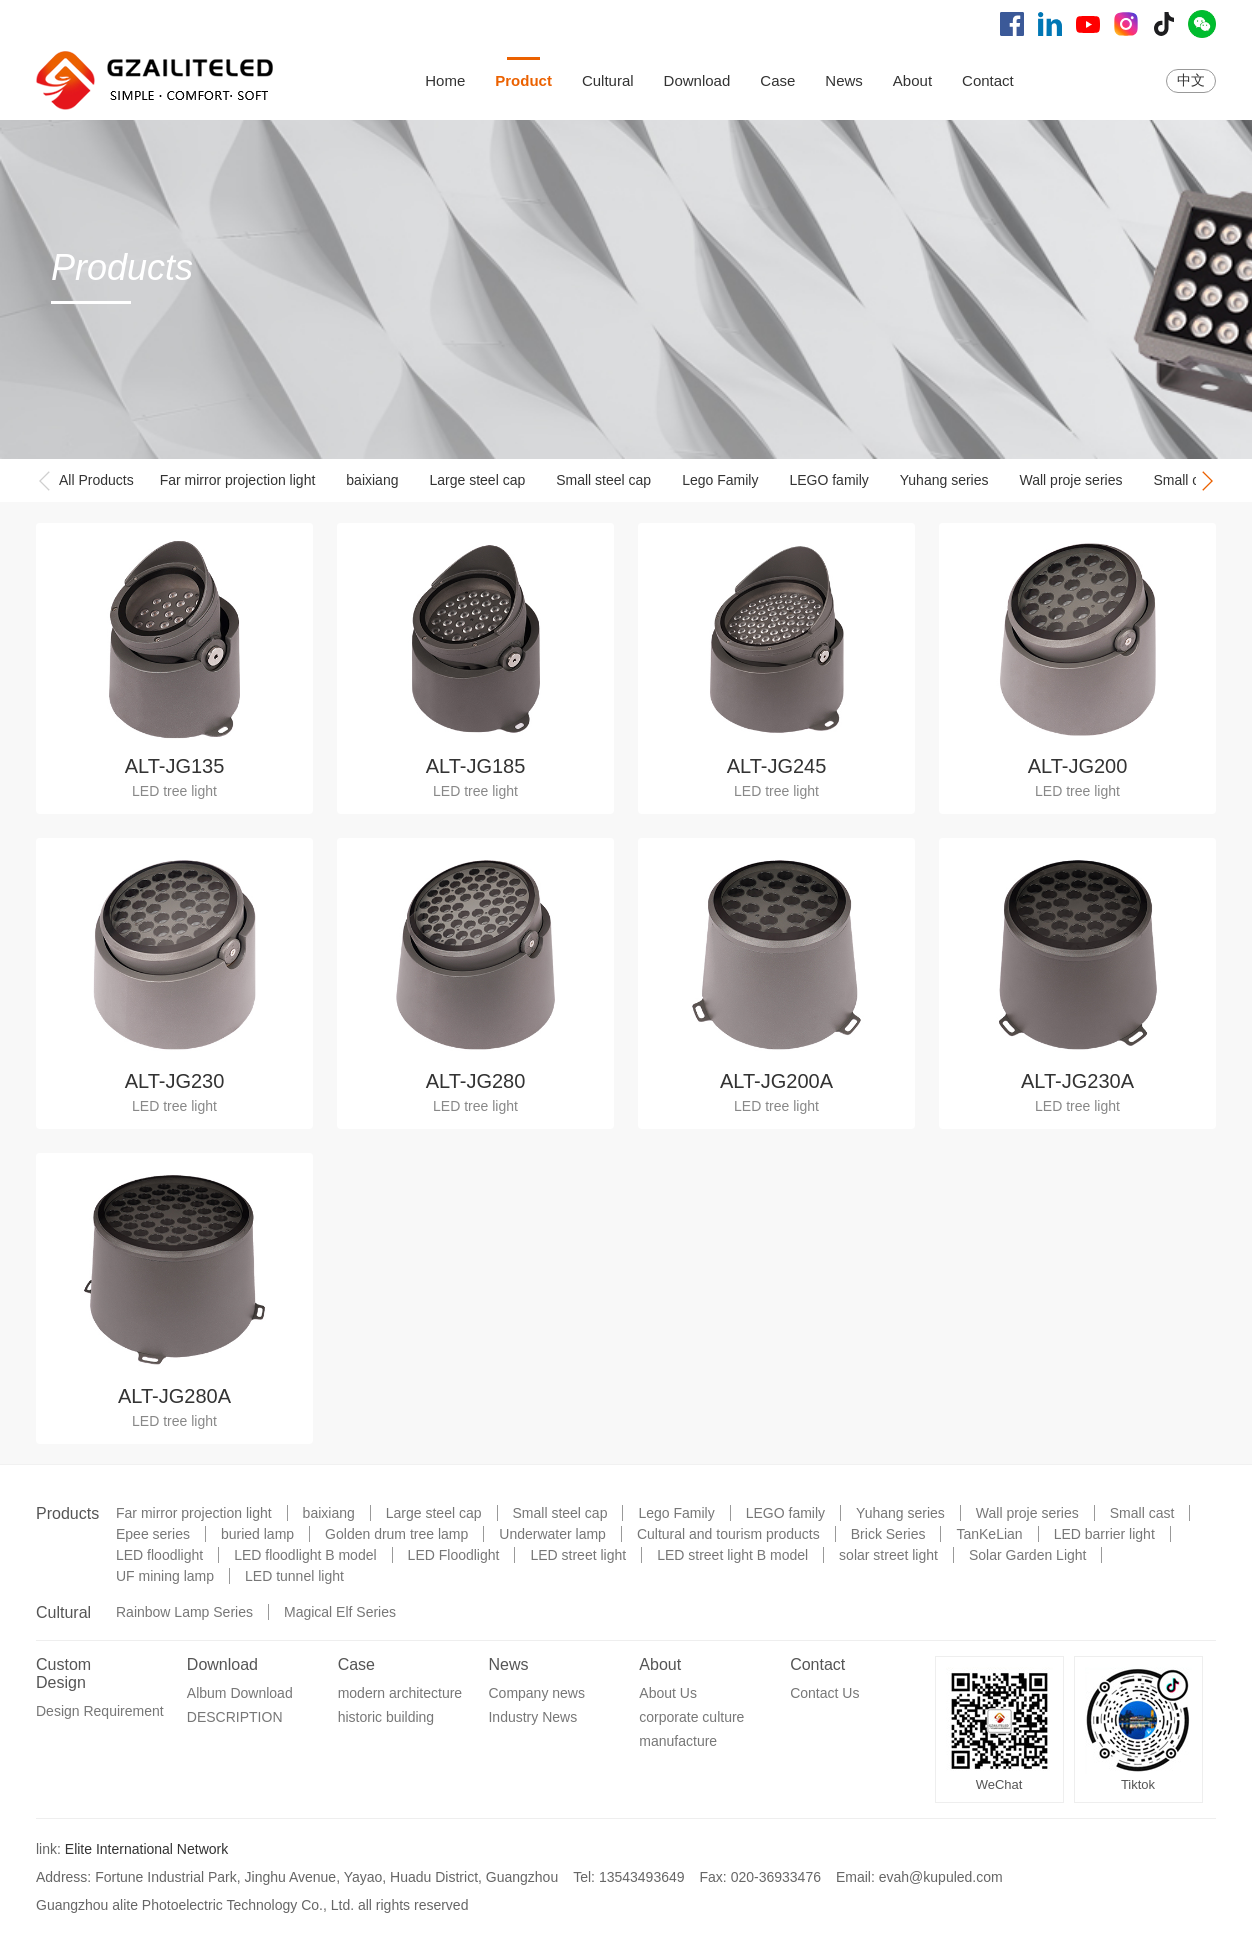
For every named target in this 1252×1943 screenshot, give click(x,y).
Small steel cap (603, 480)
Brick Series (888, 1534)
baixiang (372, 480)
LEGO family (828, 480)
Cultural (608, 80)
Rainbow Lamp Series (184, 1612)
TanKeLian (989, 1534)
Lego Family (720, 480)
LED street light (578, 1555)
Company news (536, 1693)
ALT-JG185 (476, 766)
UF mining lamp (165, 1576)
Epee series (153, 1534)
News (844, 80)
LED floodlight (159, 1555)
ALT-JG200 (1078, 766)
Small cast (1185, 480)
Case (777, 80)
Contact (988, 80)
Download (697, 80)
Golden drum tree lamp (396, 1534)
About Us (668, 1693)
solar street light (888, 1555)
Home (445, 80)
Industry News (532, 1717)
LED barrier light (1104, 1534)
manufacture (678, 1741)
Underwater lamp (552, 1534)
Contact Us (824, 1693)
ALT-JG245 (777, 766)
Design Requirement (100, 1711)
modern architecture (400, 1693)
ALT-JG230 (175, 1081)
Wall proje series (1071, 480)
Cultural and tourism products (728, 1534)
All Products (96, 480)
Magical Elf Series (340, 1612)
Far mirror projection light (238, 480)
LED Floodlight (454, 1555)
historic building (386, 1717)
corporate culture (691, 1717)
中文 (1191, 80)
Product (523, 80)
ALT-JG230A (1077, 1081)
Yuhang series (944, 480)
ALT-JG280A (174, 1396)
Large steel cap (477, 480)
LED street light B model (732, 1555)
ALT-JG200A (776, 1081)
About (912, 80)
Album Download (240, 1693)
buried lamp (257, 1534)
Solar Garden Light (1028, 1555)
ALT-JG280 (476, 1081)
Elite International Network (146, 1849)
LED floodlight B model (305, 1555)
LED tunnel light (294, 1576)
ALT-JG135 (175, 766)
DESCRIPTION (235, 1717)
